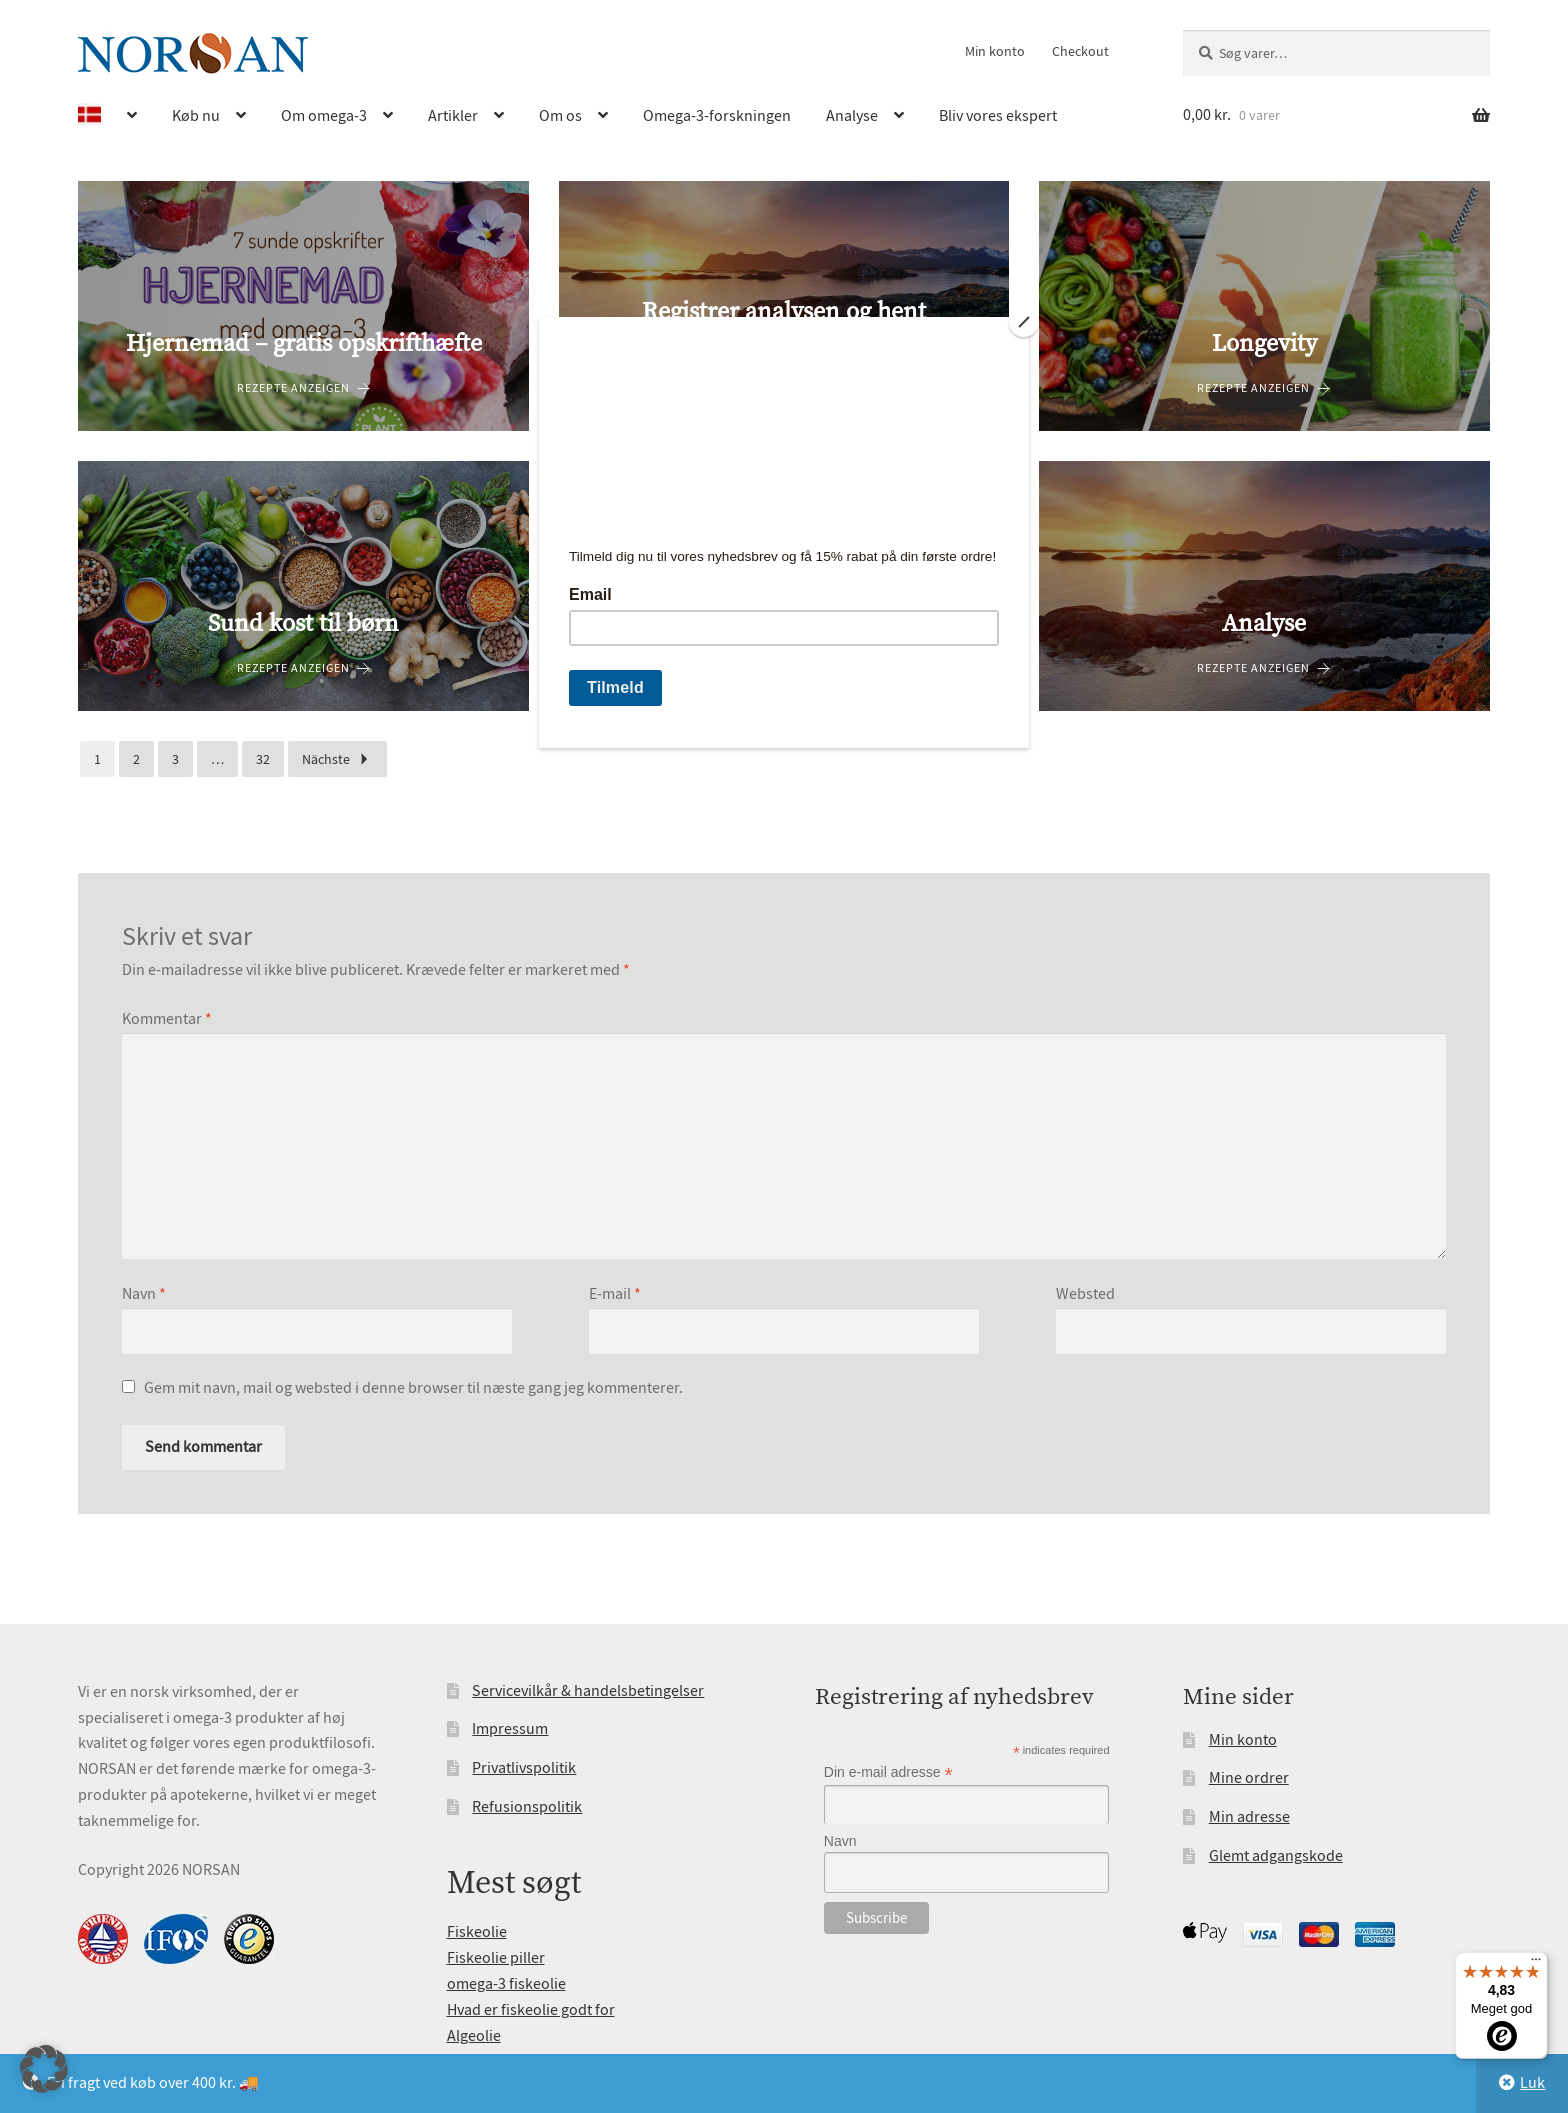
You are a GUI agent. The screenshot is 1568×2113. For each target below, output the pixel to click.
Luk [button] (1532, 2083)
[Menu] (1536, 1964)
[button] (44, 2069)
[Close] (1024, 322)
